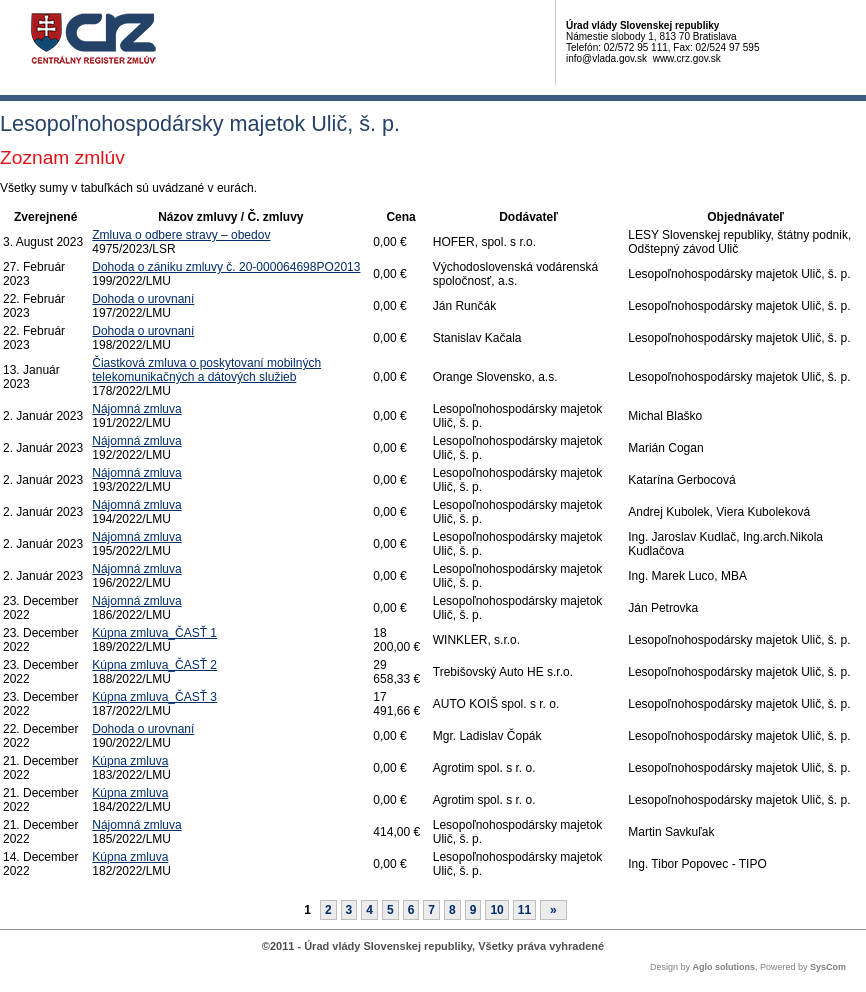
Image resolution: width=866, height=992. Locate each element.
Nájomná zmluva (136, 409)
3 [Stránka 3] (349, 910)
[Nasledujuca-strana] (553, 910)
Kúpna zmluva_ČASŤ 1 (154, 633)
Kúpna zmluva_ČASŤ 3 (154, 697)
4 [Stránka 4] (369, 910)
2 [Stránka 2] (328, 910)
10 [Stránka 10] (496, 910)
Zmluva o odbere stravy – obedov (181, 235)
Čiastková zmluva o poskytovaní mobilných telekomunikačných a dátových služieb (206, 370)
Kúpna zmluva (130, 761)
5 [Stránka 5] (390, 910)
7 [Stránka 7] (431, 910)
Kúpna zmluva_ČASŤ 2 (154, 665)
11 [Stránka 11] (524, 910)
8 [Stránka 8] (452, 910)
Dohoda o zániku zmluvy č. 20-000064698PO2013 (226, 267)
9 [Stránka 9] (473, 910)
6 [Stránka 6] (411, 910)
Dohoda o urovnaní (143, 299)
